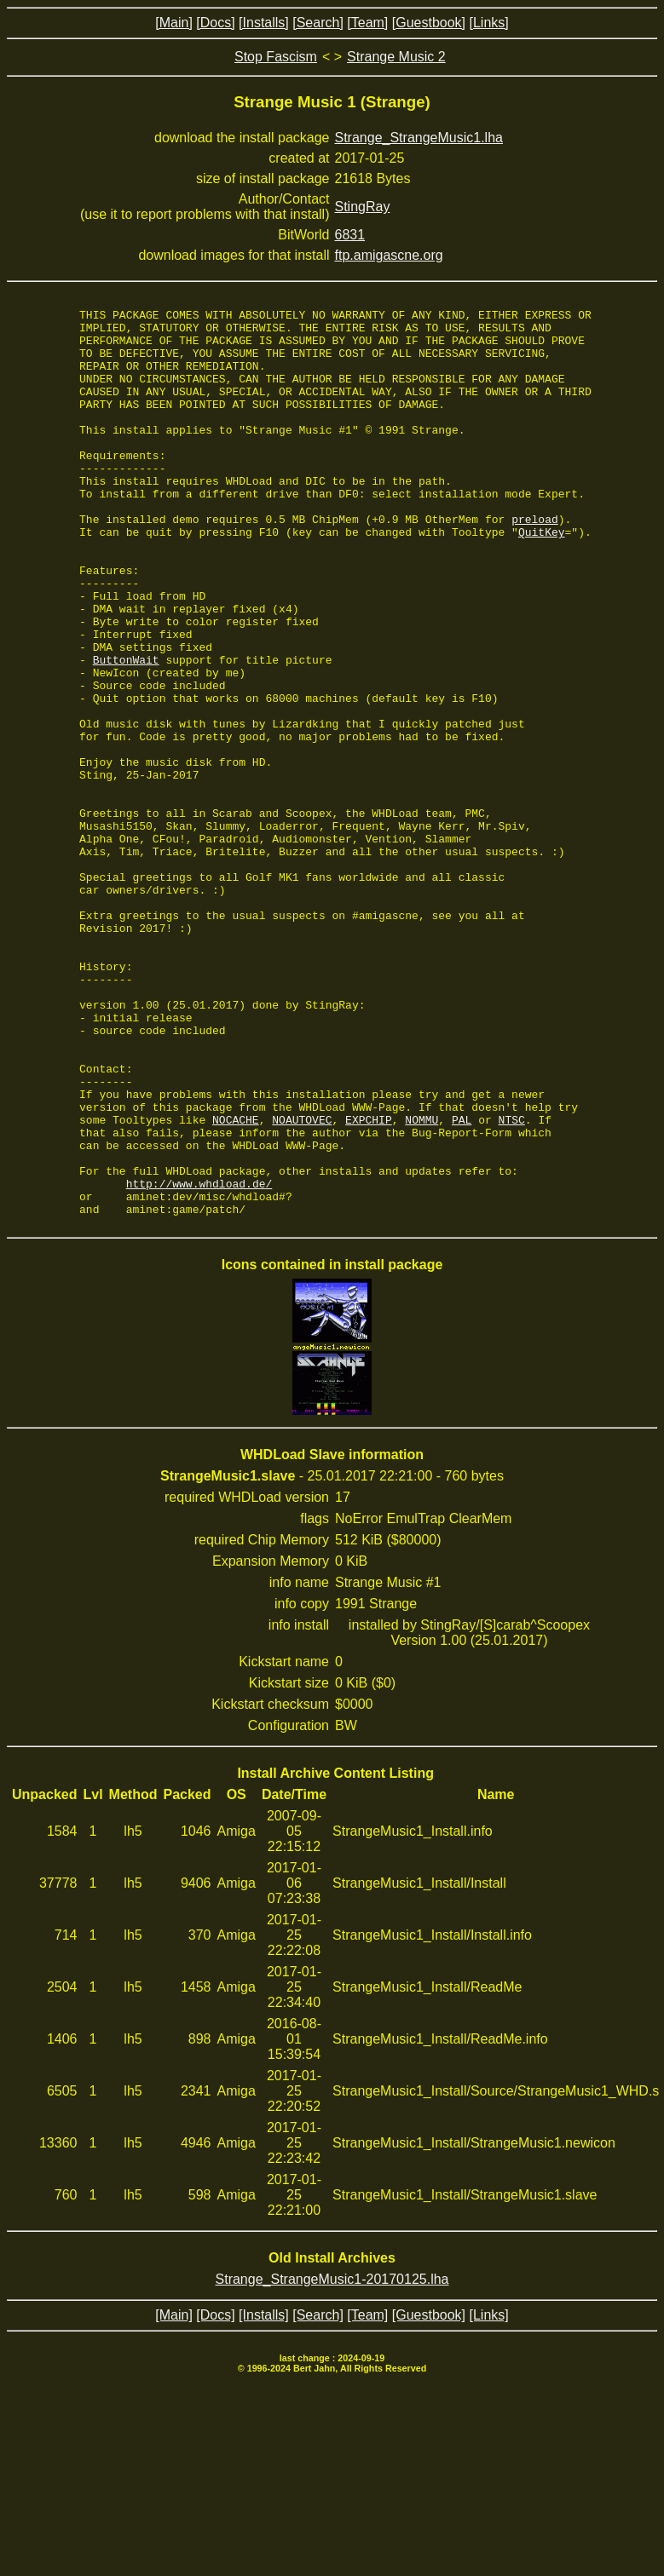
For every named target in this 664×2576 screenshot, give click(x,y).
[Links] (488, 22)
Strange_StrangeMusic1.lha (419, 137)
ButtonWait (126, 731)
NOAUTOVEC (302, 1283)
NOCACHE (235, 1283)
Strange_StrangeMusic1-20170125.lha (332, 2460)
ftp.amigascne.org (389, 255)
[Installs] (264, 22)
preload (534, 562)
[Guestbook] (428, 22)
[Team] (367, 22)
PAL (461, 1283)
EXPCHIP (368, 1283)
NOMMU (421, 1283)
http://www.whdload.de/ (199, 1359)
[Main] (174, 22)
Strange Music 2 (396, 56)
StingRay (362, 206)
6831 (350, 234)
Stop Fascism (275, 56)
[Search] (318, 22)
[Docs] (215, 22)
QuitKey (541, 577)
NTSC (512, 1283)
